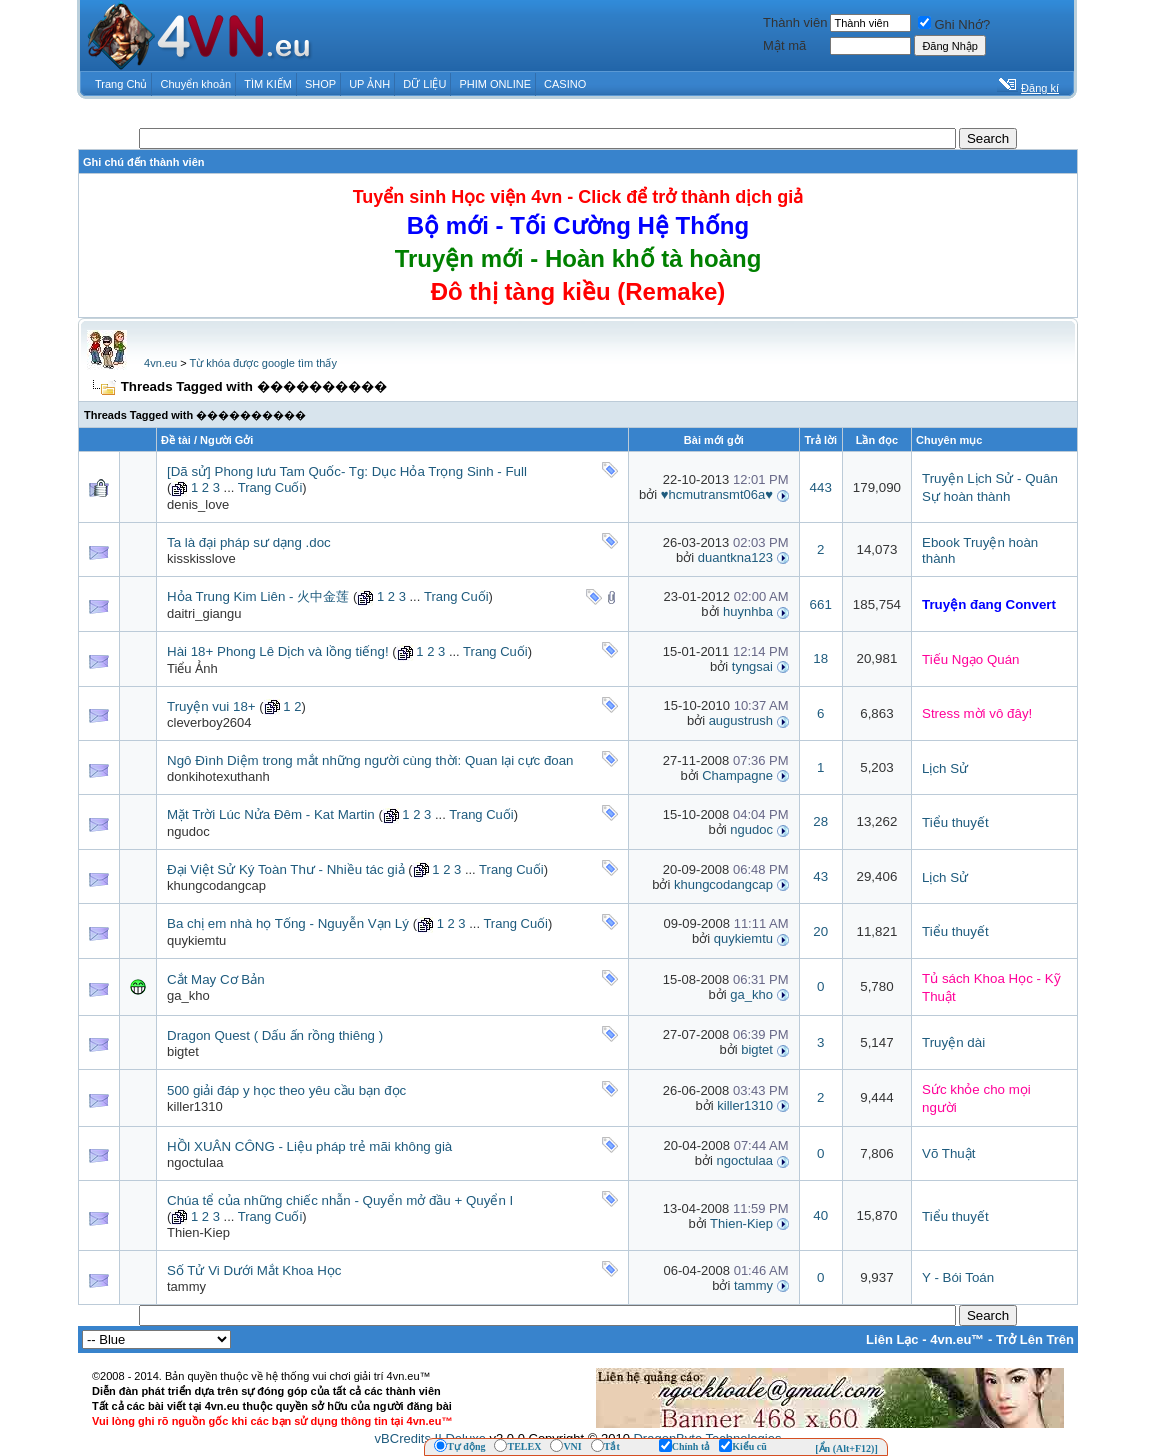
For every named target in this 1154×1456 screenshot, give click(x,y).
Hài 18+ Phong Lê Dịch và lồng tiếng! (278, 651)
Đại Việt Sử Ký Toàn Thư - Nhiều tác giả (286, 869)
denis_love (198, 504)
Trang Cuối (270, 487)
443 (821, 487)
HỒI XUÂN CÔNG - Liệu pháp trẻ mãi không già (309, 1146)
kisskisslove (201, 558)
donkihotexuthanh (218, 776)
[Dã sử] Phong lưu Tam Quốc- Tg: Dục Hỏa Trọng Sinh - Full (347, 471)
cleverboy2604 (209, 722)
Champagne (737, 775)
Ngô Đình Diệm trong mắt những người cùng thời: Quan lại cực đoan (370, 760)
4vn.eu (160, 363)
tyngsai (752, 666)
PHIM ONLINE (495, 84)
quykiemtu (196, 940)
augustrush (741, 720)
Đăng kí (1040, 88)
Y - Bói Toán (958, 1277)
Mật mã (784, 45)
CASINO (565, 84)
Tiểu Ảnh (192, 668)
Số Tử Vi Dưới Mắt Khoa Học (254, 1270)
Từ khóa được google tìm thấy (262, 363)
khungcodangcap (216, 885)
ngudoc (188, 831)
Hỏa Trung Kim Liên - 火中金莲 (258, 596)
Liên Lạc (892, 1339)
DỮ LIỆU (424, 84)
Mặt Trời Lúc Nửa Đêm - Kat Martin (271, 814)
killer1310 (195, 1106)
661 (821, 604)
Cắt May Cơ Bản (216, 979)
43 (820, 876)
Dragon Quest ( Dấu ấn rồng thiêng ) (275, 1035)
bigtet (183, 1051)
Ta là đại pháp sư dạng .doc (249, 542)
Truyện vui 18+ (211, 706)
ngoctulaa (195, 1162)
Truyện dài (953, 1042)
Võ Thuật (948, 1153)
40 (820, 1215)
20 (820, 931)
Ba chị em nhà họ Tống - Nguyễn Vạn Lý (288, 923)
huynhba (748, 611)
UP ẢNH (369, 84)
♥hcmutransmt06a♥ (717, 494)
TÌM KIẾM (268, 84)
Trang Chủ (121, 84)
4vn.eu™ (957, 1339)
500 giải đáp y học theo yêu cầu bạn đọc (286, 1090)
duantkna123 (735, 557)
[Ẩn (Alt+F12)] (846, 1448)
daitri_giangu (204, 613)
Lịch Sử (945, 768)
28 (820, 821)
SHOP (320, 84)
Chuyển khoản (196, 84)
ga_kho (188, 995)
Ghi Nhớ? (954, 24)
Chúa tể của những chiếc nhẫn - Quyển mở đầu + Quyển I (340, 1200)
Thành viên (795, 22)
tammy (186, 1286)
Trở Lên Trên (1035, 1339)
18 (820, 658)
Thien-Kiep (198, 1232)
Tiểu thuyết (955, 822)
